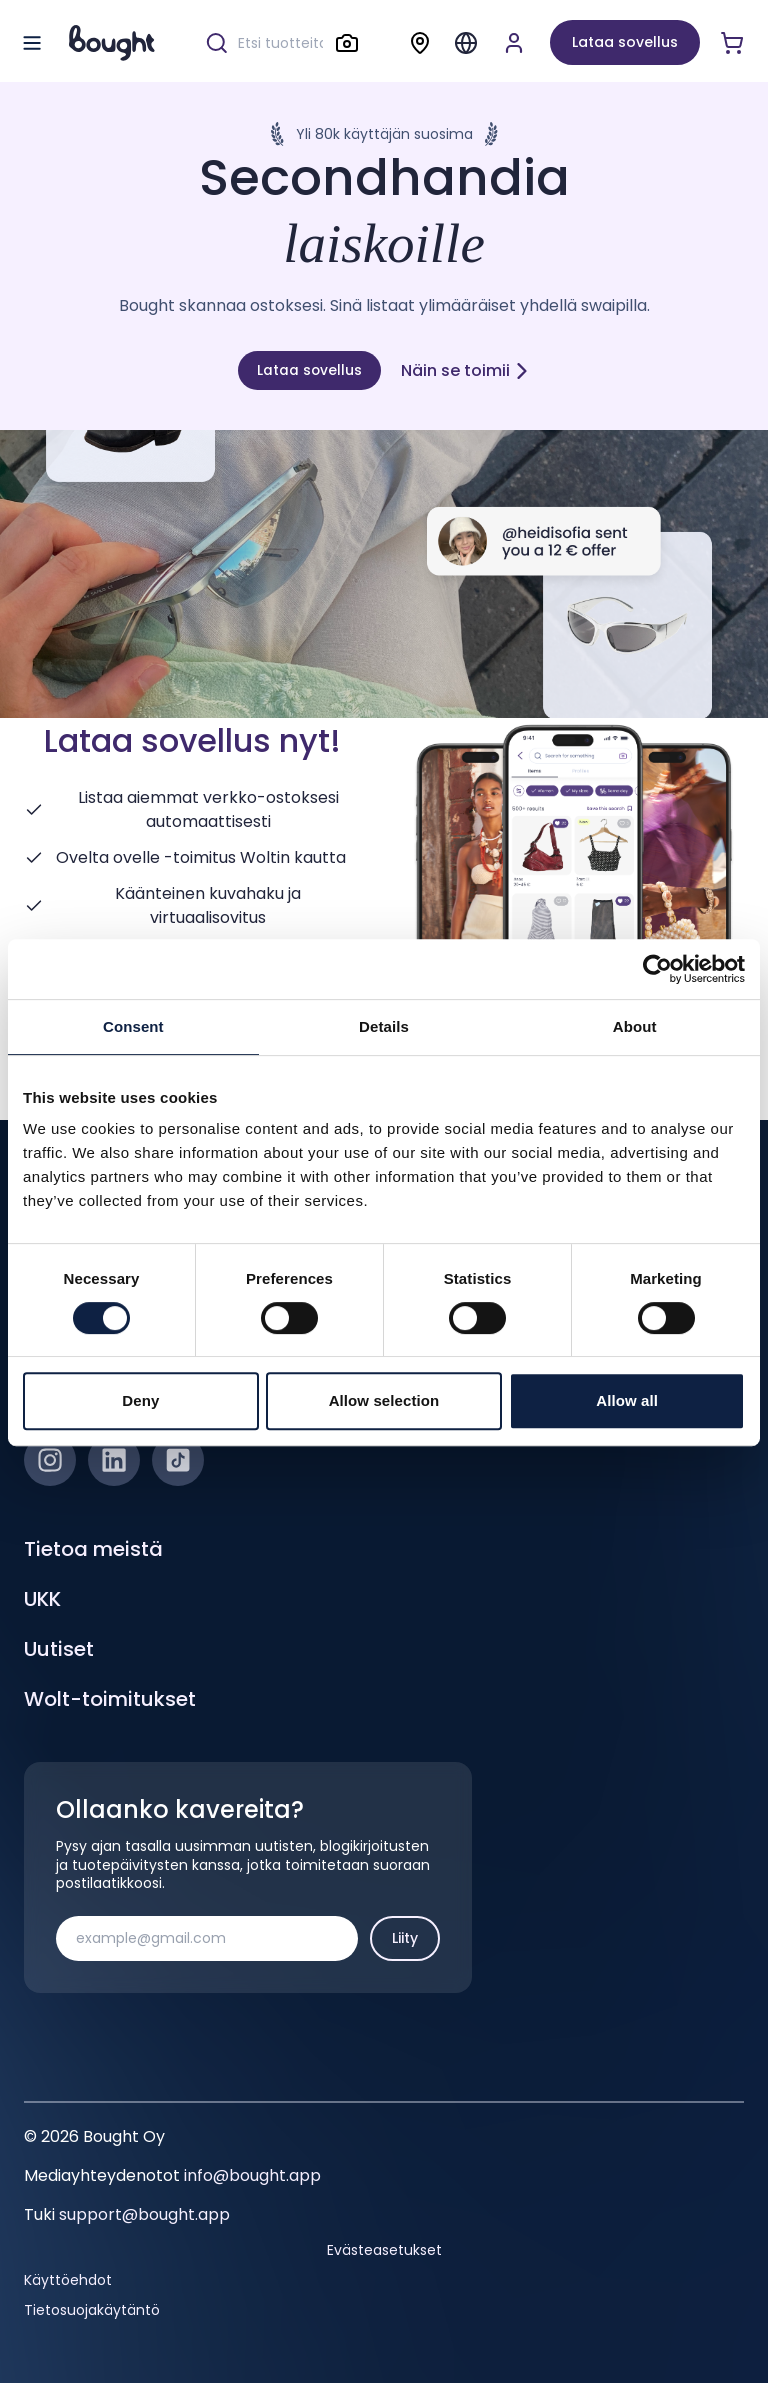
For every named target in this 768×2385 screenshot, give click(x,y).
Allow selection (384, 1400)
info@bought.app (252, 2177)
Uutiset (59, 1651)
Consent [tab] (133, 1026)
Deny (140, 1400)
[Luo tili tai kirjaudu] (514, 43)
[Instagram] (50, 1462)
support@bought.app (144, 2216)
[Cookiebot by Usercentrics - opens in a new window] (657, 969)
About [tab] (635, 1026)
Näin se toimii (467, 370)
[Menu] (466, 43)
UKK (42, 1601)
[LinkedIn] (114, 1462)
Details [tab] (384, 1026)
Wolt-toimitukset (110, 1701)
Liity (405, 1939)
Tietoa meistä (93, 1551)
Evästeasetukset (384, 2251)
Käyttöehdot (68, 2281)
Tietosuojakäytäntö (92, 2311)
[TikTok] (178, 1462)
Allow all (627, 1400)
